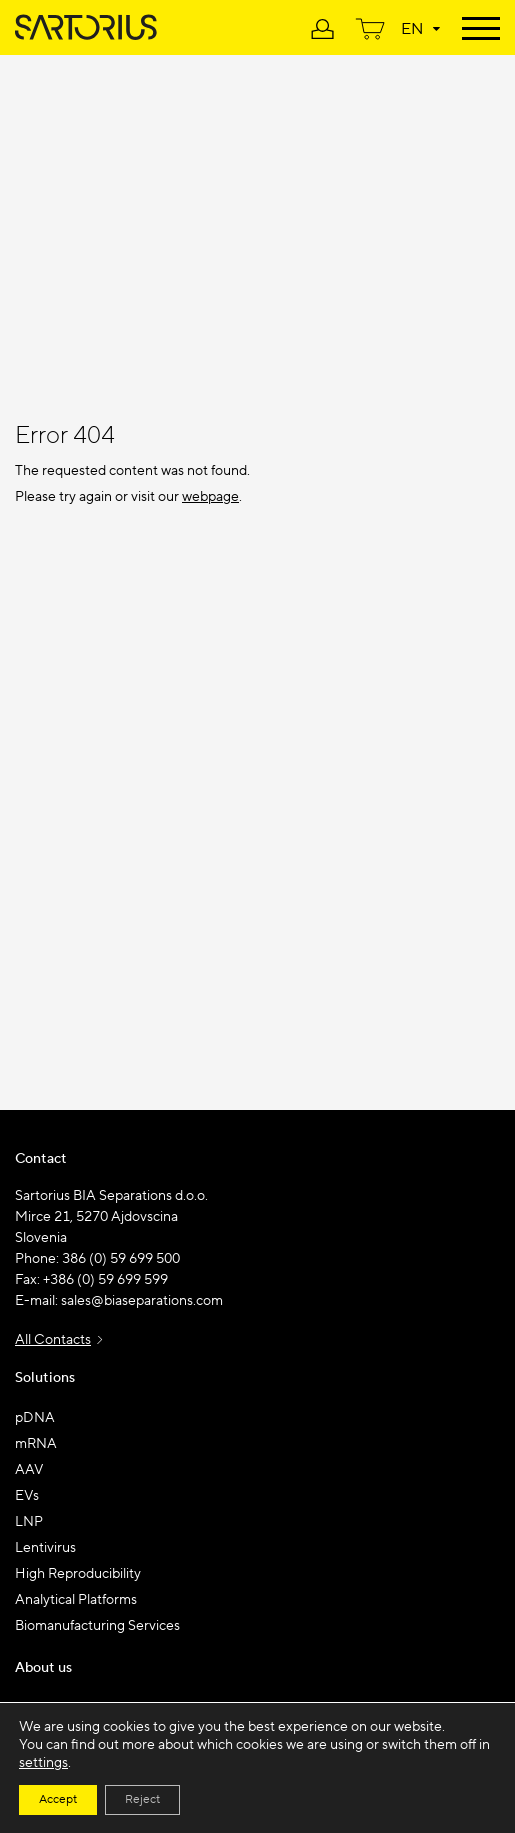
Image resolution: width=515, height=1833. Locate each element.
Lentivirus (45, 1548)
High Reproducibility (78, 1574)
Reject (142, 1799)
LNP (29, 1522)
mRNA (36, 1444)
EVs (27, 1496)
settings (43, 1763)
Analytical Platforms (76, 1600)
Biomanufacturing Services (97, 1626)
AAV (29, 1470)
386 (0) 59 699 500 (121, 1259)
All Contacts (53, 1340)
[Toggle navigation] (481, 27)
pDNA (35, 1418)
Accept (58, 1799)
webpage (210, 497)
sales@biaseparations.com (142, 1301)
